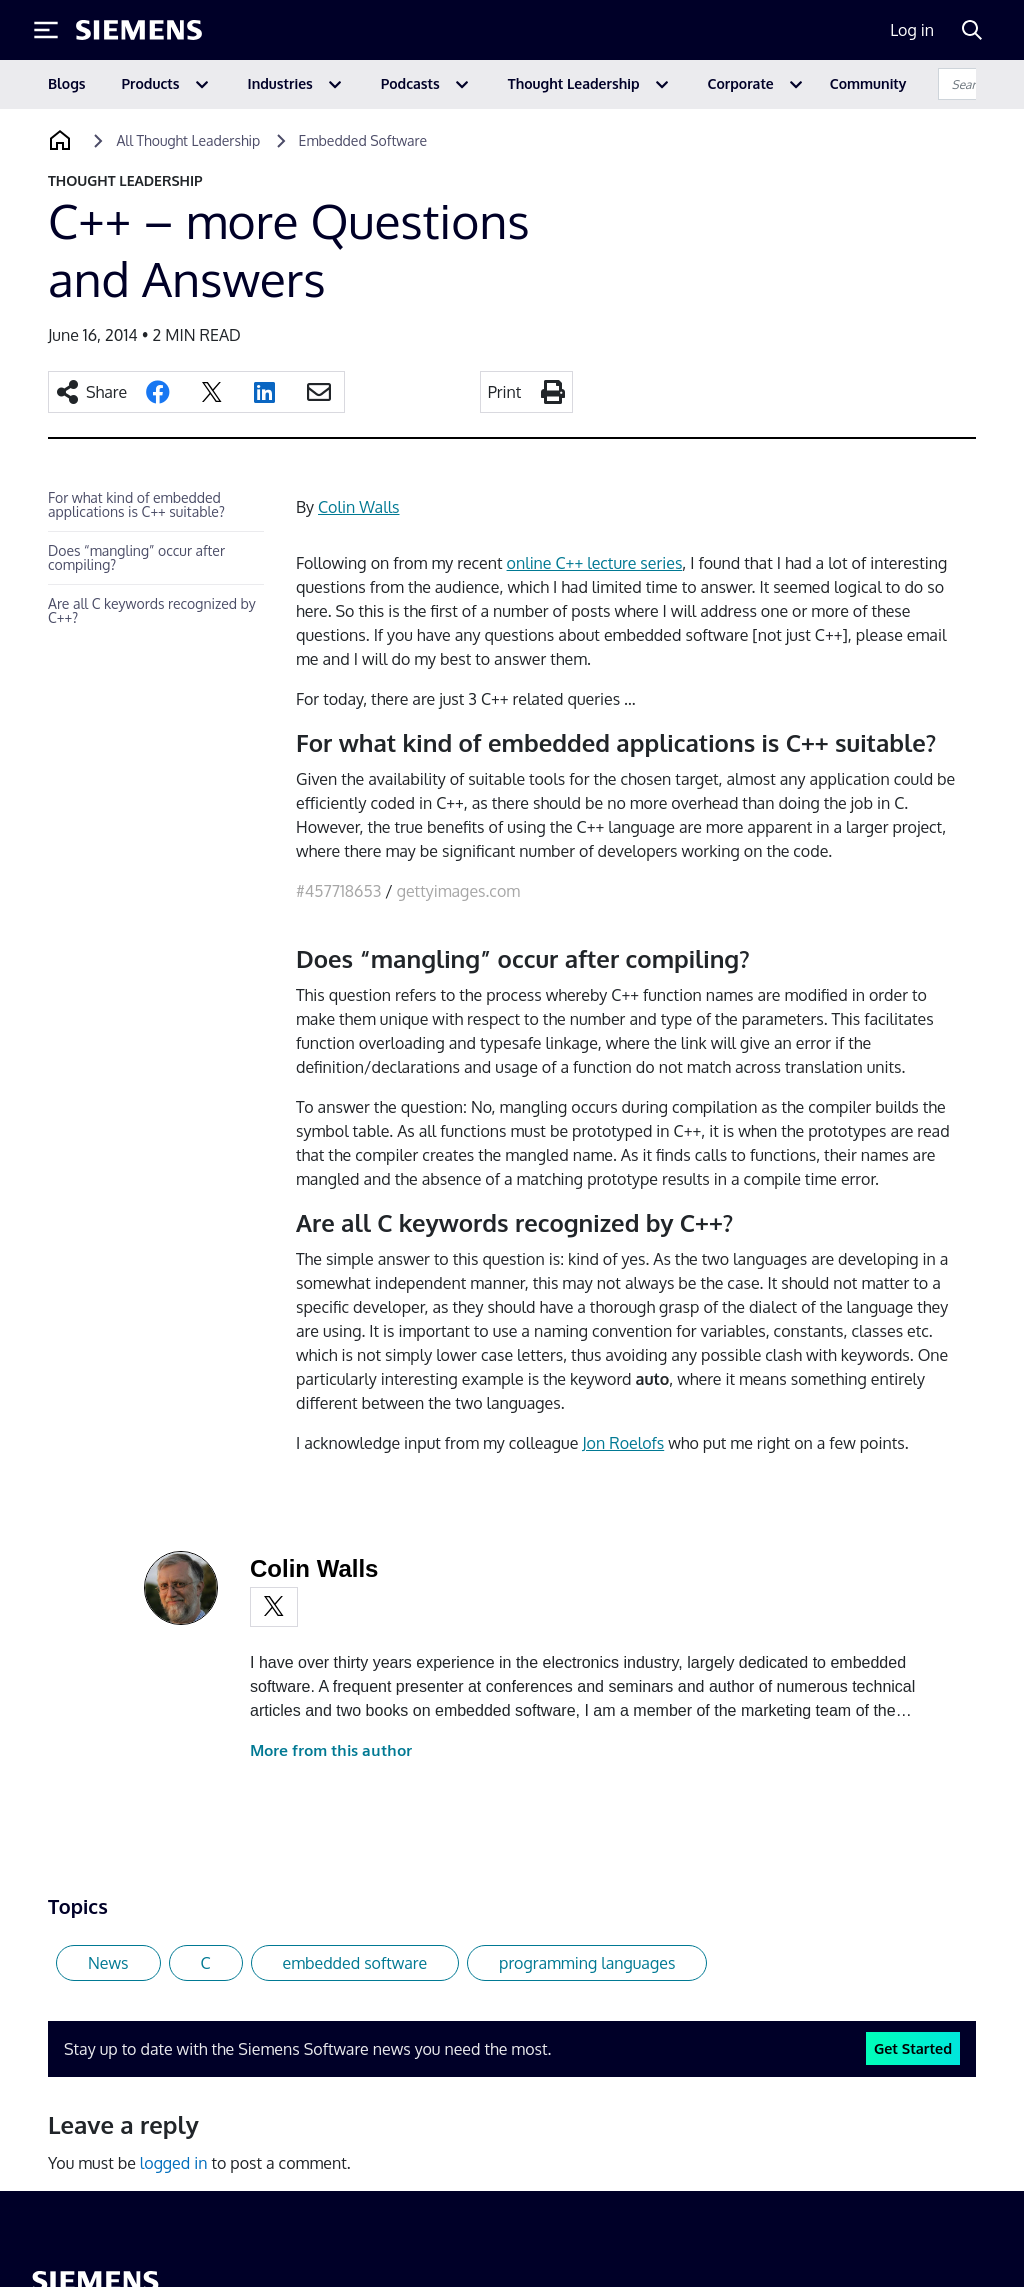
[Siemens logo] (139, 30)
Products (151, 83)
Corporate (741, 83)
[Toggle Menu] (46, 30)
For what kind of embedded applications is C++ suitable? (136, 504)
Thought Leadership (574, 83)
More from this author (331, 1750)
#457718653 (338, 891)
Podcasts (410, 83)
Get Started (913, 2048)
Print (505, 392)
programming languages (587, 1963)
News (108, 1963)
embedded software (355, 1963)
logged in (174, 2163)
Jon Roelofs (623, 1443)
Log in (912, 30)
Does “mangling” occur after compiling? (136, 557)
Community (868, 83)
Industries (280, 83)
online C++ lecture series (595, 563)
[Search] (972, 30)
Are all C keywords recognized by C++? (152, 610)
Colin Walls (358, 507)
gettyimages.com (458, 891)
